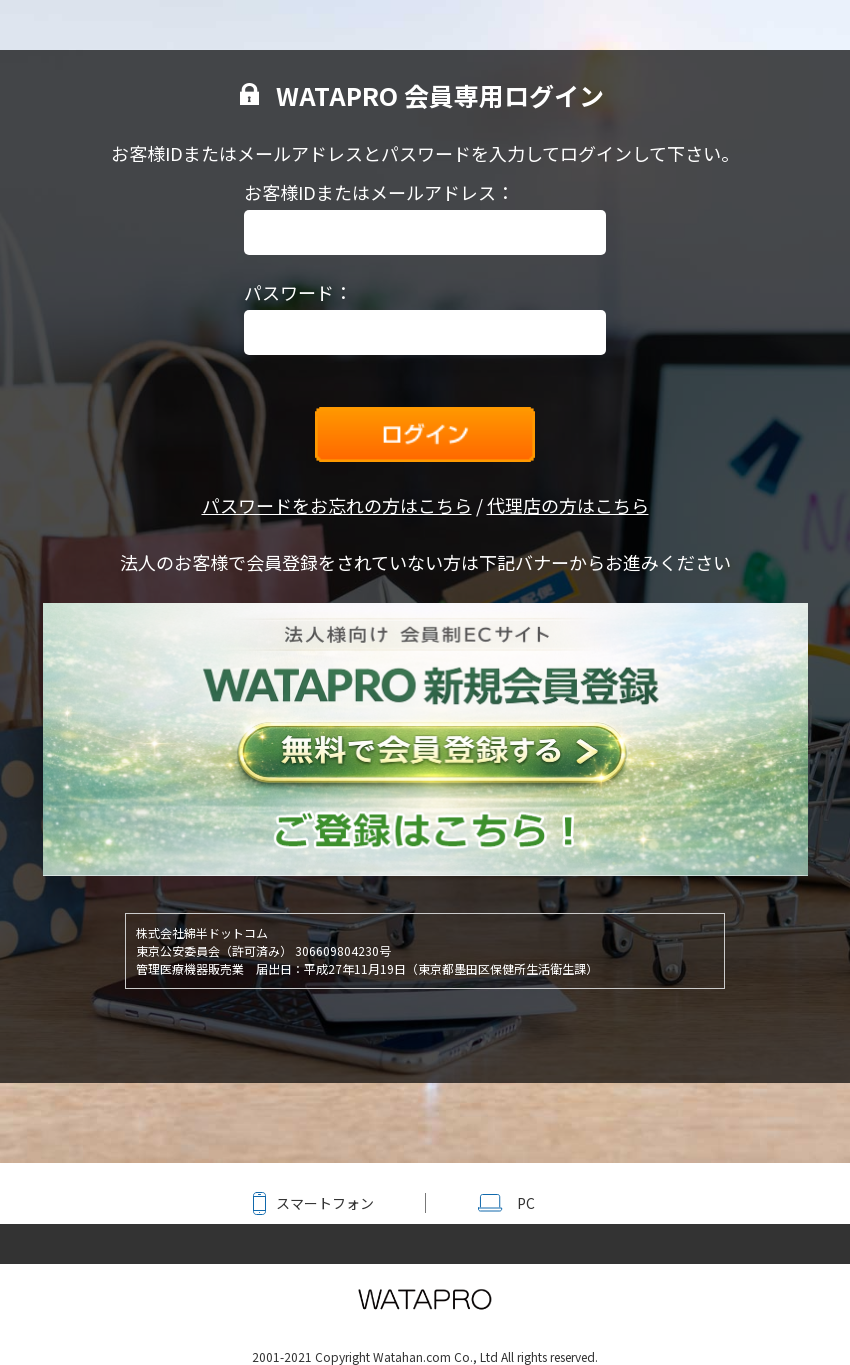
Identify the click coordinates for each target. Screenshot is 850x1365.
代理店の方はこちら (568, 505)
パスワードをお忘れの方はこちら (337, 505)
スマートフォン (325, 1203)
